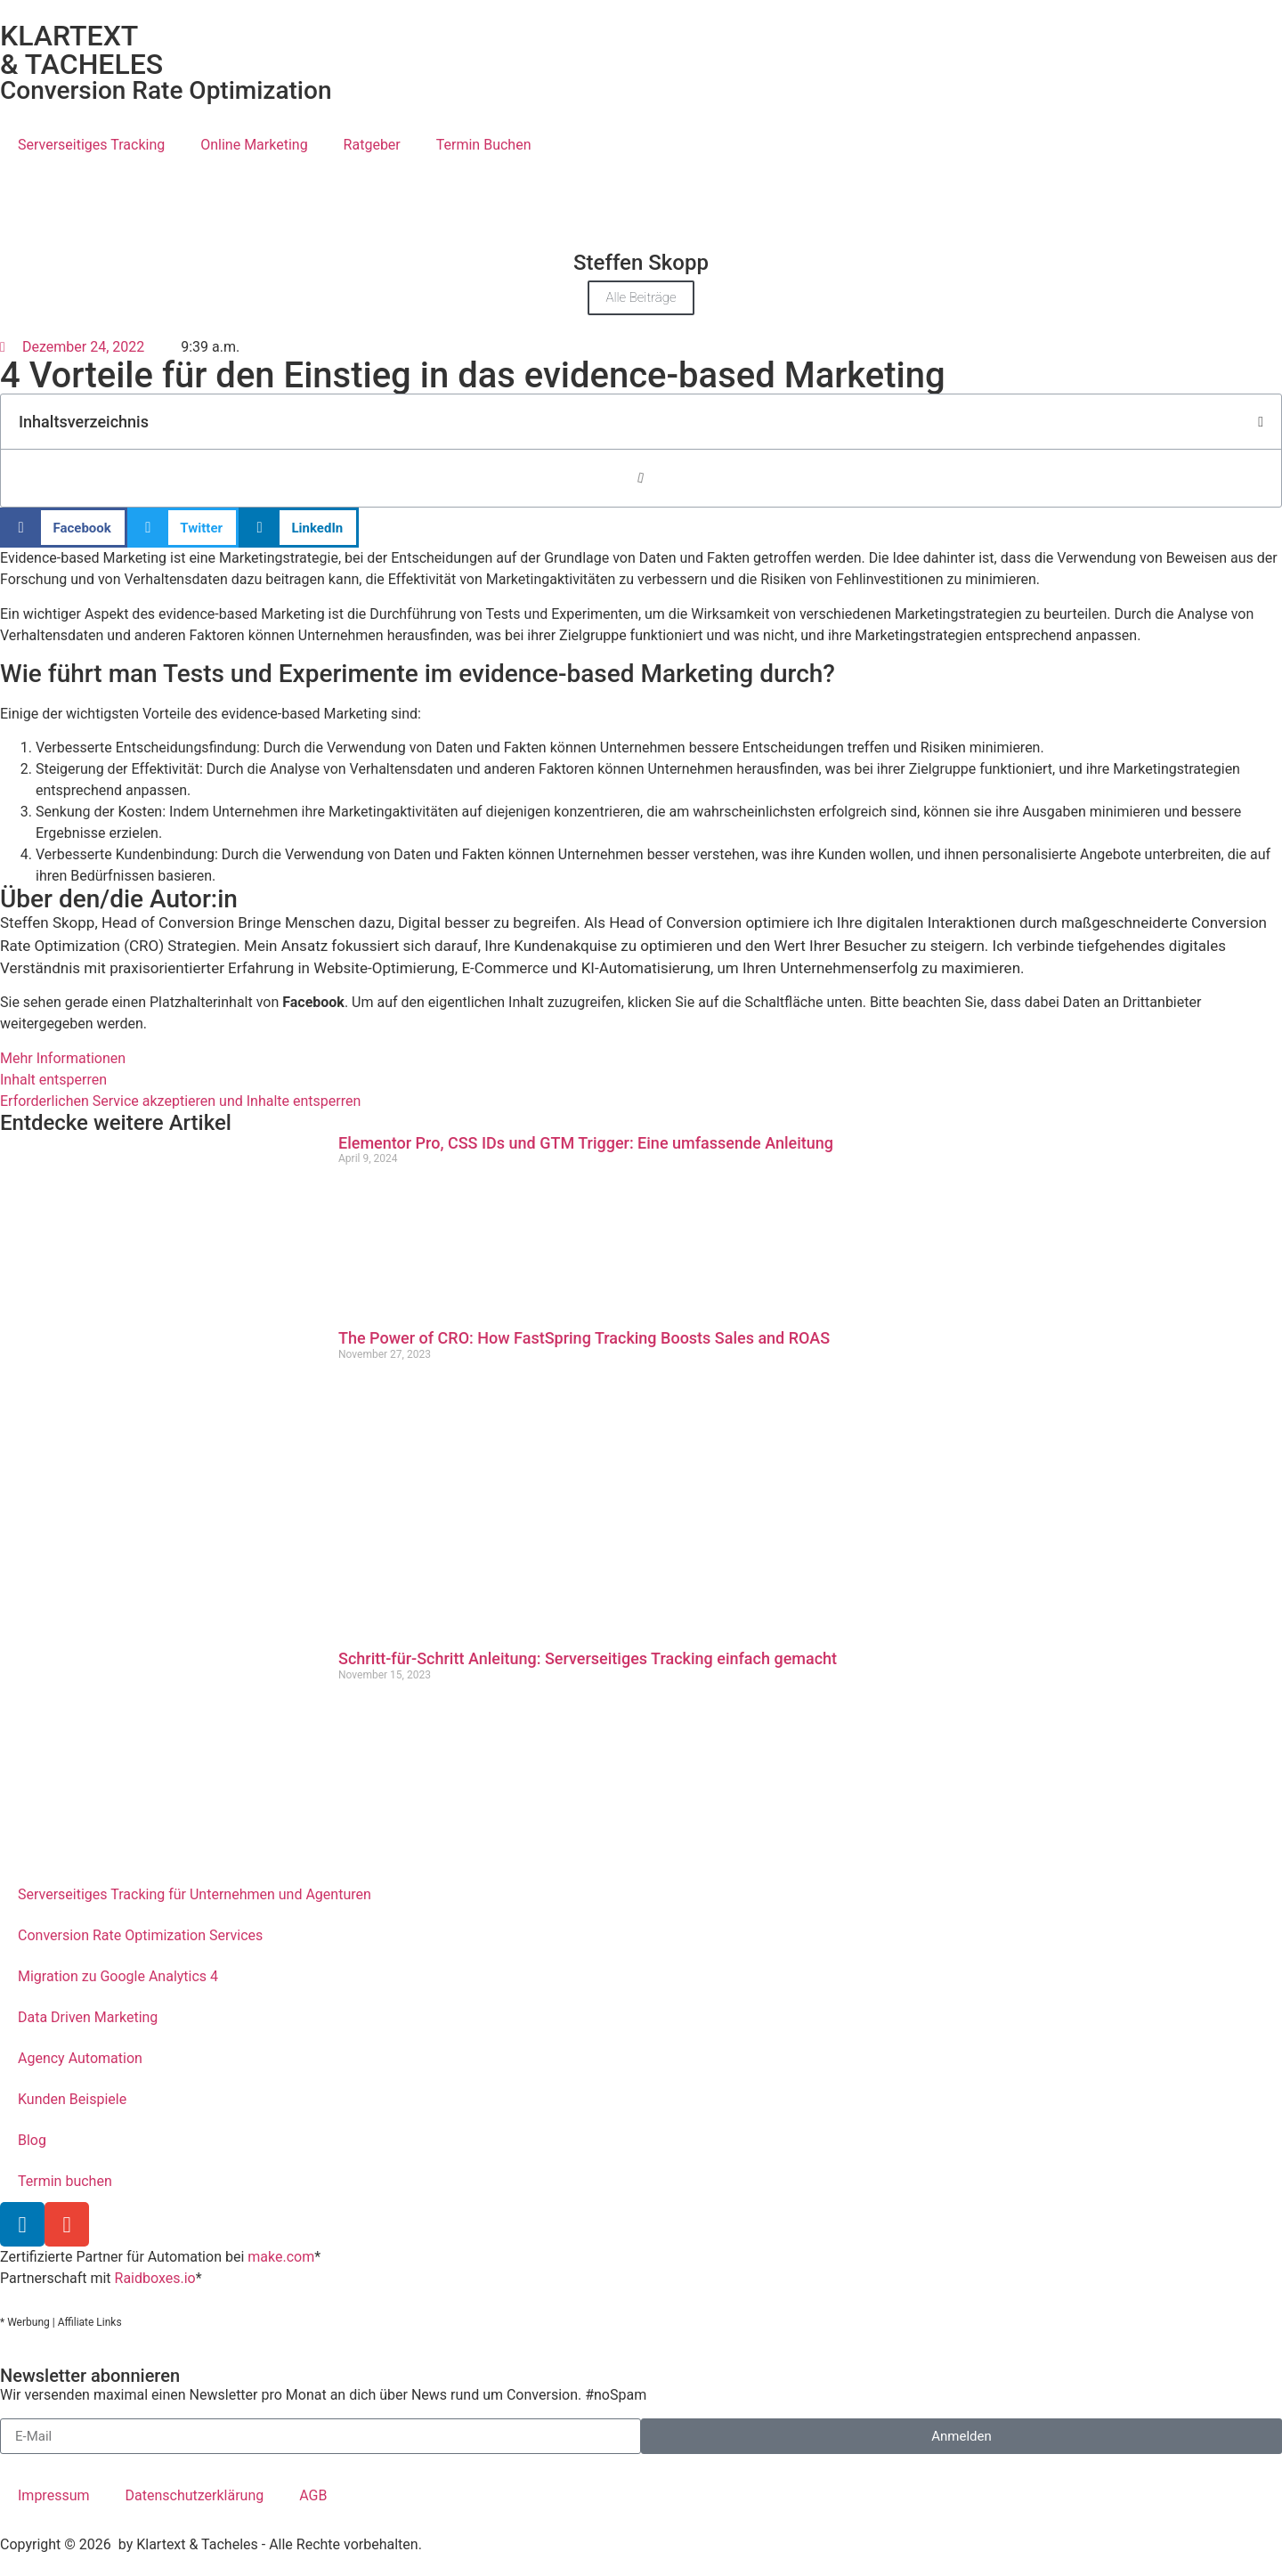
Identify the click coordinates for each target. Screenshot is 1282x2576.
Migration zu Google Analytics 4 (118, 1976)
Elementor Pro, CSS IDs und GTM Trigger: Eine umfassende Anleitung (585, 1143)
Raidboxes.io (155, 2278)
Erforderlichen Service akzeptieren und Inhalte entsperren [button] (180, 1101)
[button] (1260, 422)
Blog (32, 2140)
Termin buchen (65, 2181)
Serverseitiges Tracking (91, 144)
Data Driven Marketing (88, 2017)
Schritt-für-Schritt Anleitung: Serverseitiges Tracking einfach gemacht (587, 1658)
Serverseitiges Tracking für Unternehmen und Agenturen (194, 1894)
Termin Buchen (483, 144)
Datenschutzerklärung (195, 2495)
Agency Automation (80, 2058)
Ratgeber (372, 144)
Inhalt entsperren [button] (53, 1079)
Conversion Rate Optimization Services (140, 1935)
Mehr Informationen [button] (63, 1058)
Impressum (54, 2495)
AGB (313, 2495)
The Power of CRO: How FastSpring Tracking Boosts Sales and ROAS (584, 1338)
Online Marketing (253, 144)
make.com (280, 2256)
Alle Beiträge (640, 297)
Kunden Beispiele (72, 2099)
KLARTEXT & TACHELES (81, 50)
